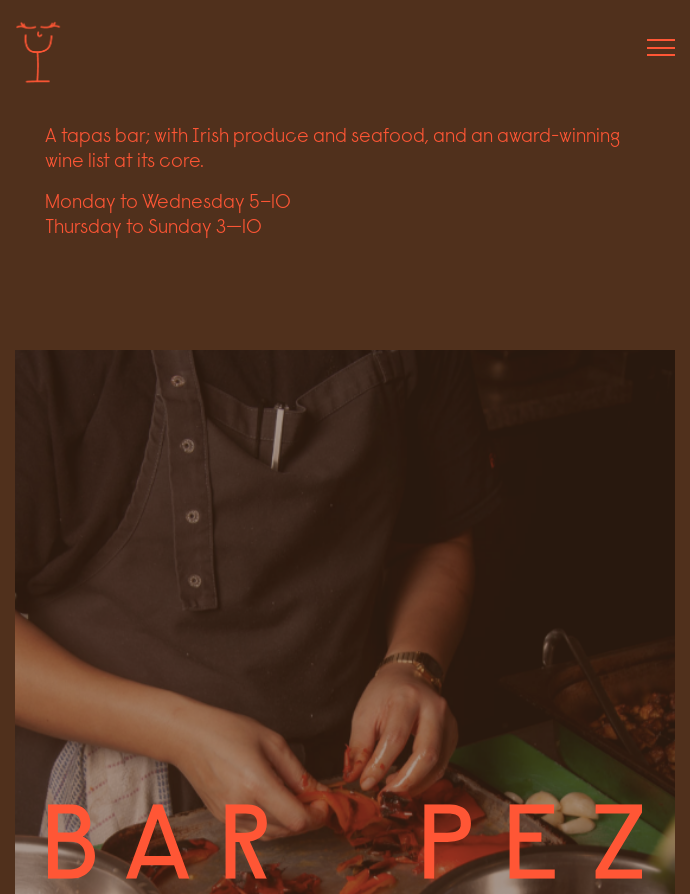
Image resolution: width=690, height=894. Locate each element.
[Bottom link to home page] (345, 840)
